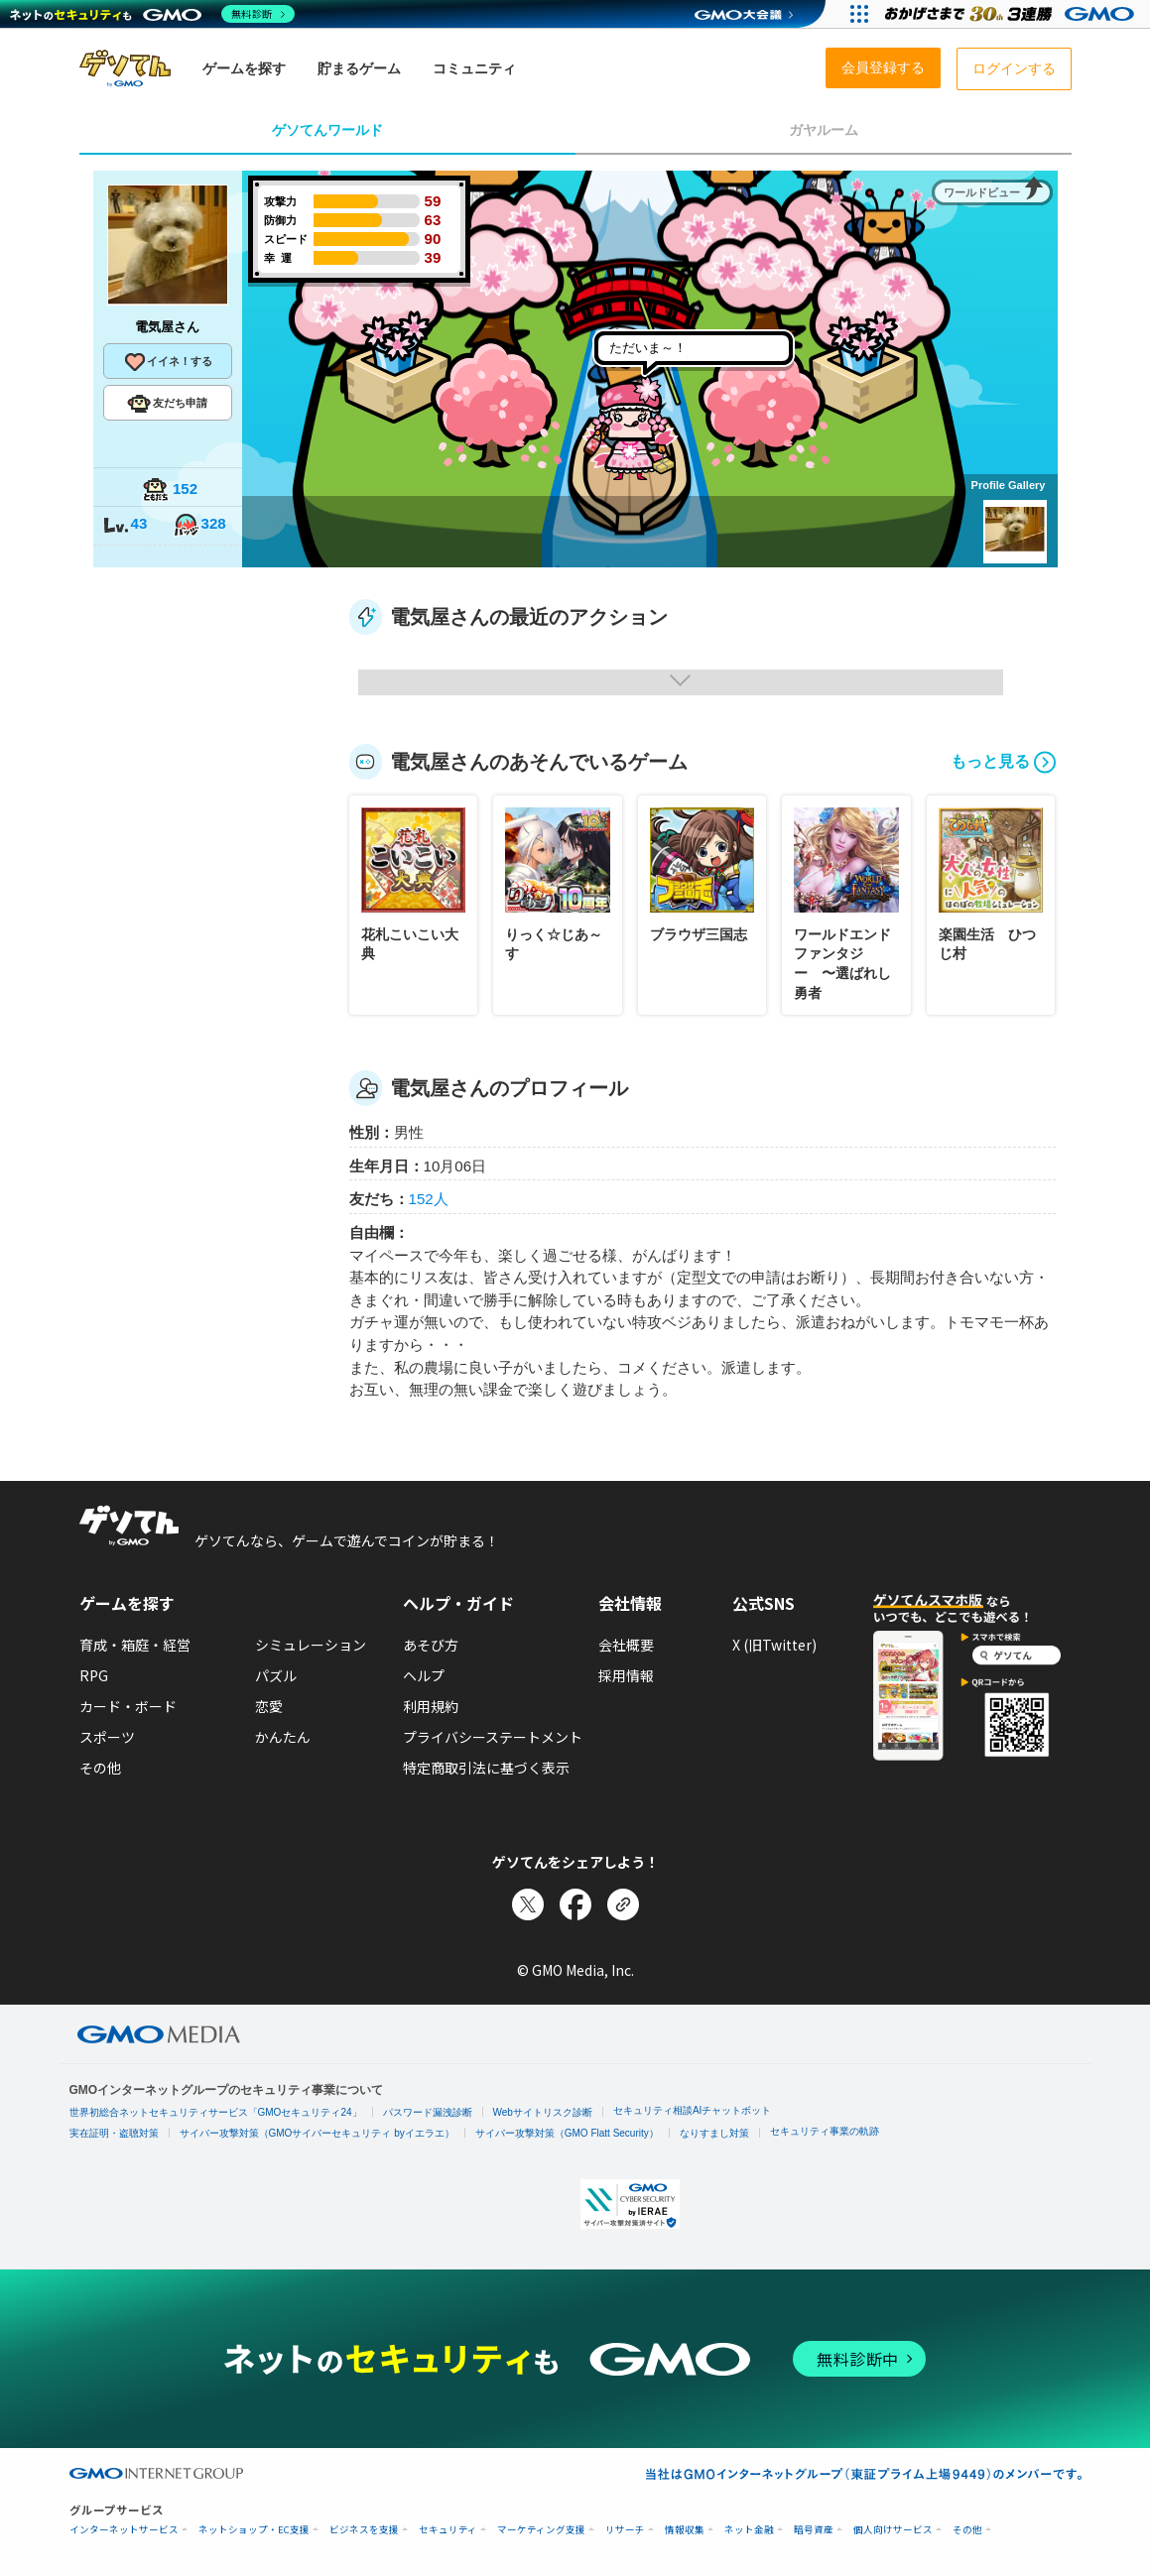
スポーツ (107, 1737)
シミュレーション (310, 1645)
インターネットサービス (124, 2529)
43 (125, 525)
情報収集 (684, 2529)
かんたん (283, 1737)
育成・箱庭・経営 (135, 1645)
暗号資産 (813, 2529)
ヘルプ (424, 1675)
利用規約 (430, 1706)
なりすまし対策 (714, 2133)
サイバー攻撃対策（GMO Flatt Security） (567, 2133)
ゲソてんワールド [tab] (327, 130)
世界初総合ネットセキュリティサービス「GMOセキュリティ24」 (215, 2112)
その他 (100, 1768)
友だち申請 (167, 404)
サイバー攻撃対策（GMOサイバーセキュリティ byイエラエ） (317, 2133)
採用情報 (626, 1675)
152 (169, 490)
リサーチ (625, 2529)
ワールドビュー (982, 192)
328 (199, 525)
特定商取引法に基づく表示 (486, 1768)
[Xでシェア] (528, 1904)
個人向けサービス (893, 2529)
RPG (93, 1675)
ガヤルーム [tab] (823, 130)
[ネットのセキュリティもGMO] (152, 14)
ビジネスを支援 (364, 2529)
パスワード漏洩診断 (427, 2112)
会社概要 (626, 1645)
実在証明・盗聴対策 (114, 2133)
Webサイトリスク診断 (542, 2112)
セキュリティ (448, 2529)
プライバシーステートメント (492, 1737)
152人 (428, 1198)
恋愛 (269, 1706)
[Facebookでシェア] (575, 1904)
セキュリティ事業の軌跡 (824, 2131)
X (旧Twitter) (774, 1645)
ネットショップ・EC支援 (254, 2529)
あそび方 (430, 1645)
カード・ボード (128, 1706)
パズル (276, 1675)
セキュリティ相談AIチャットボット (692, 2110)
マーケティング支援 (541, 2529)
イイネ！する (167, 362)
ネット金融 (749, 2529)
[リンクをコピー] (623, 1904)
